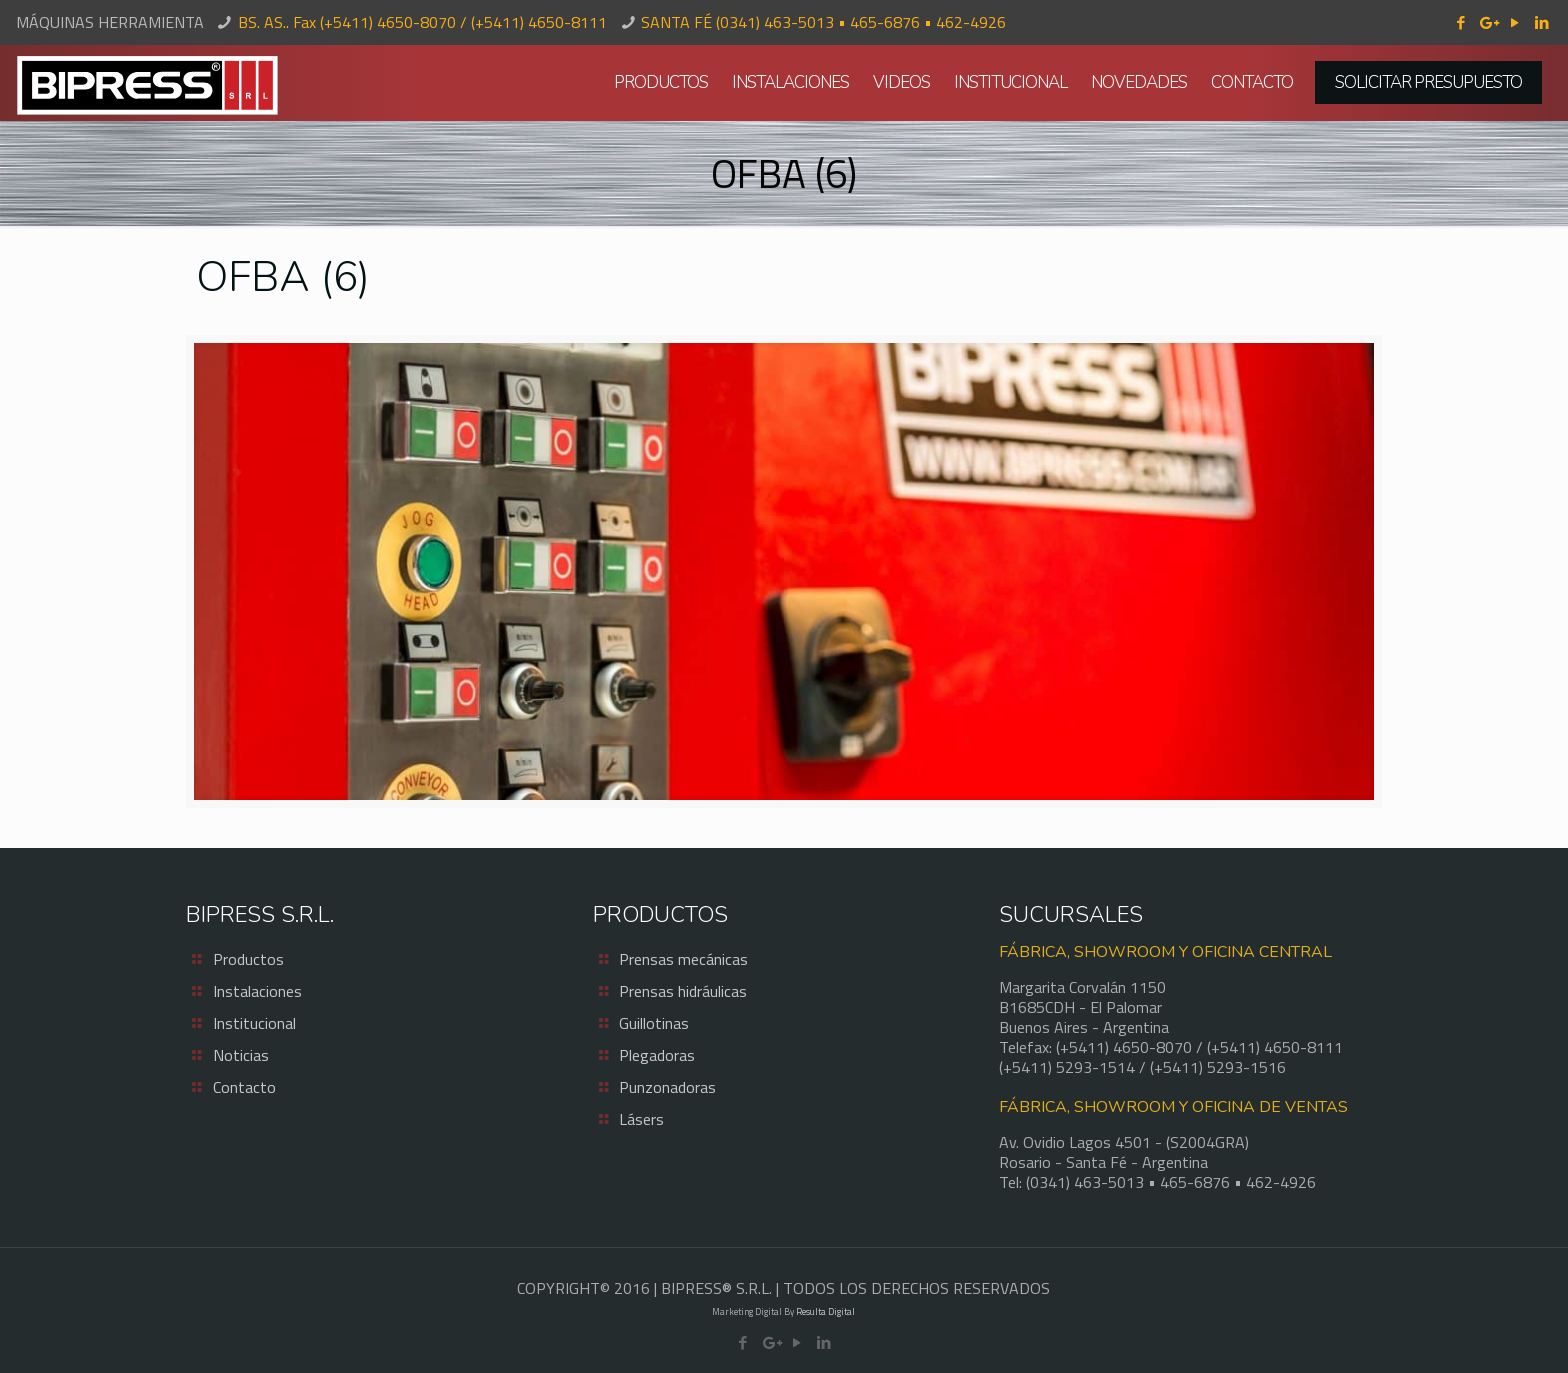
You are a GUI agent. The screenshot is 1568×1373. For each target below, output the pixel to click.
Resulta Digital (825, 1311)
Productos (248, 959)
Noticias (241, 1055)
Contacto (244, 1087)
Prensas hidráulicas (683, 991)
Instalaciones (257, 991)
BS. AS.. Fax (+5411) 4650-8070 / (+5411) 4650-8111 (422, 22)
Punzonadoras (667, 1087)
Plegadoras (657, 1055)
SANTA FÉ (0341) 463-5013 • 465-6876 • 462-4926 (823, 22)
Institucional (254, 1023)
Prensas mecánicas (683, 959)
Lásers (641, 1119)
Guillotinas (654, 1023)
